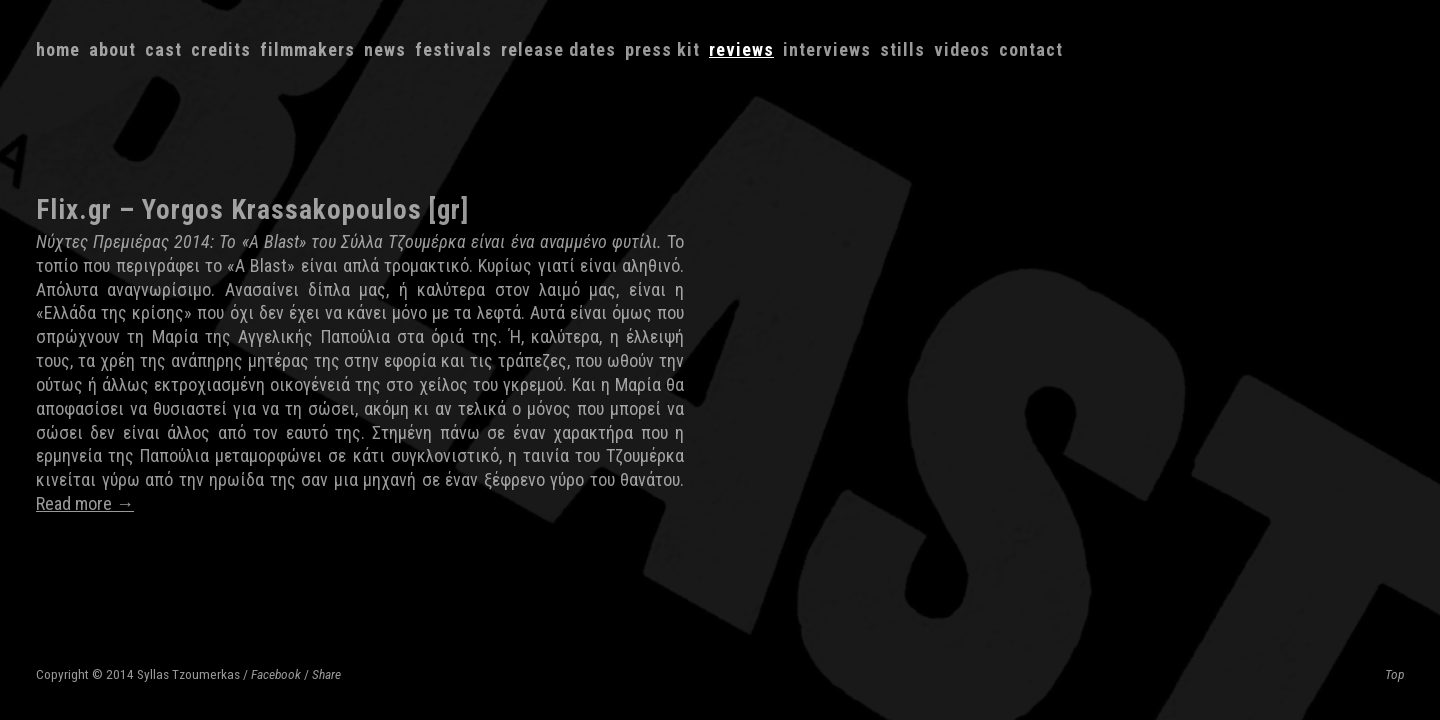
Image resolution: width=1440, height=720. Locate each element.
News (385, 49)
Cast (163, 49)
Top (1394, 674)
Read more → (85, 503)
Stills (902, 49)
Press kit (662, 49)
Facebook (276, 674)
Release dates (558, 49)
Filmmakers (307, 49)
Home (58, 49)
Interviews (827, 49)
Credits (221, 49)
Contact (1031, 49)
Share (326, 674)
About (112, 49)
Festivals (453, 49)
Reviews (741, 49)
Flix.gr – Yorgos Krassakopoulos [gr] (252, 210)
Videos (962, 49)
